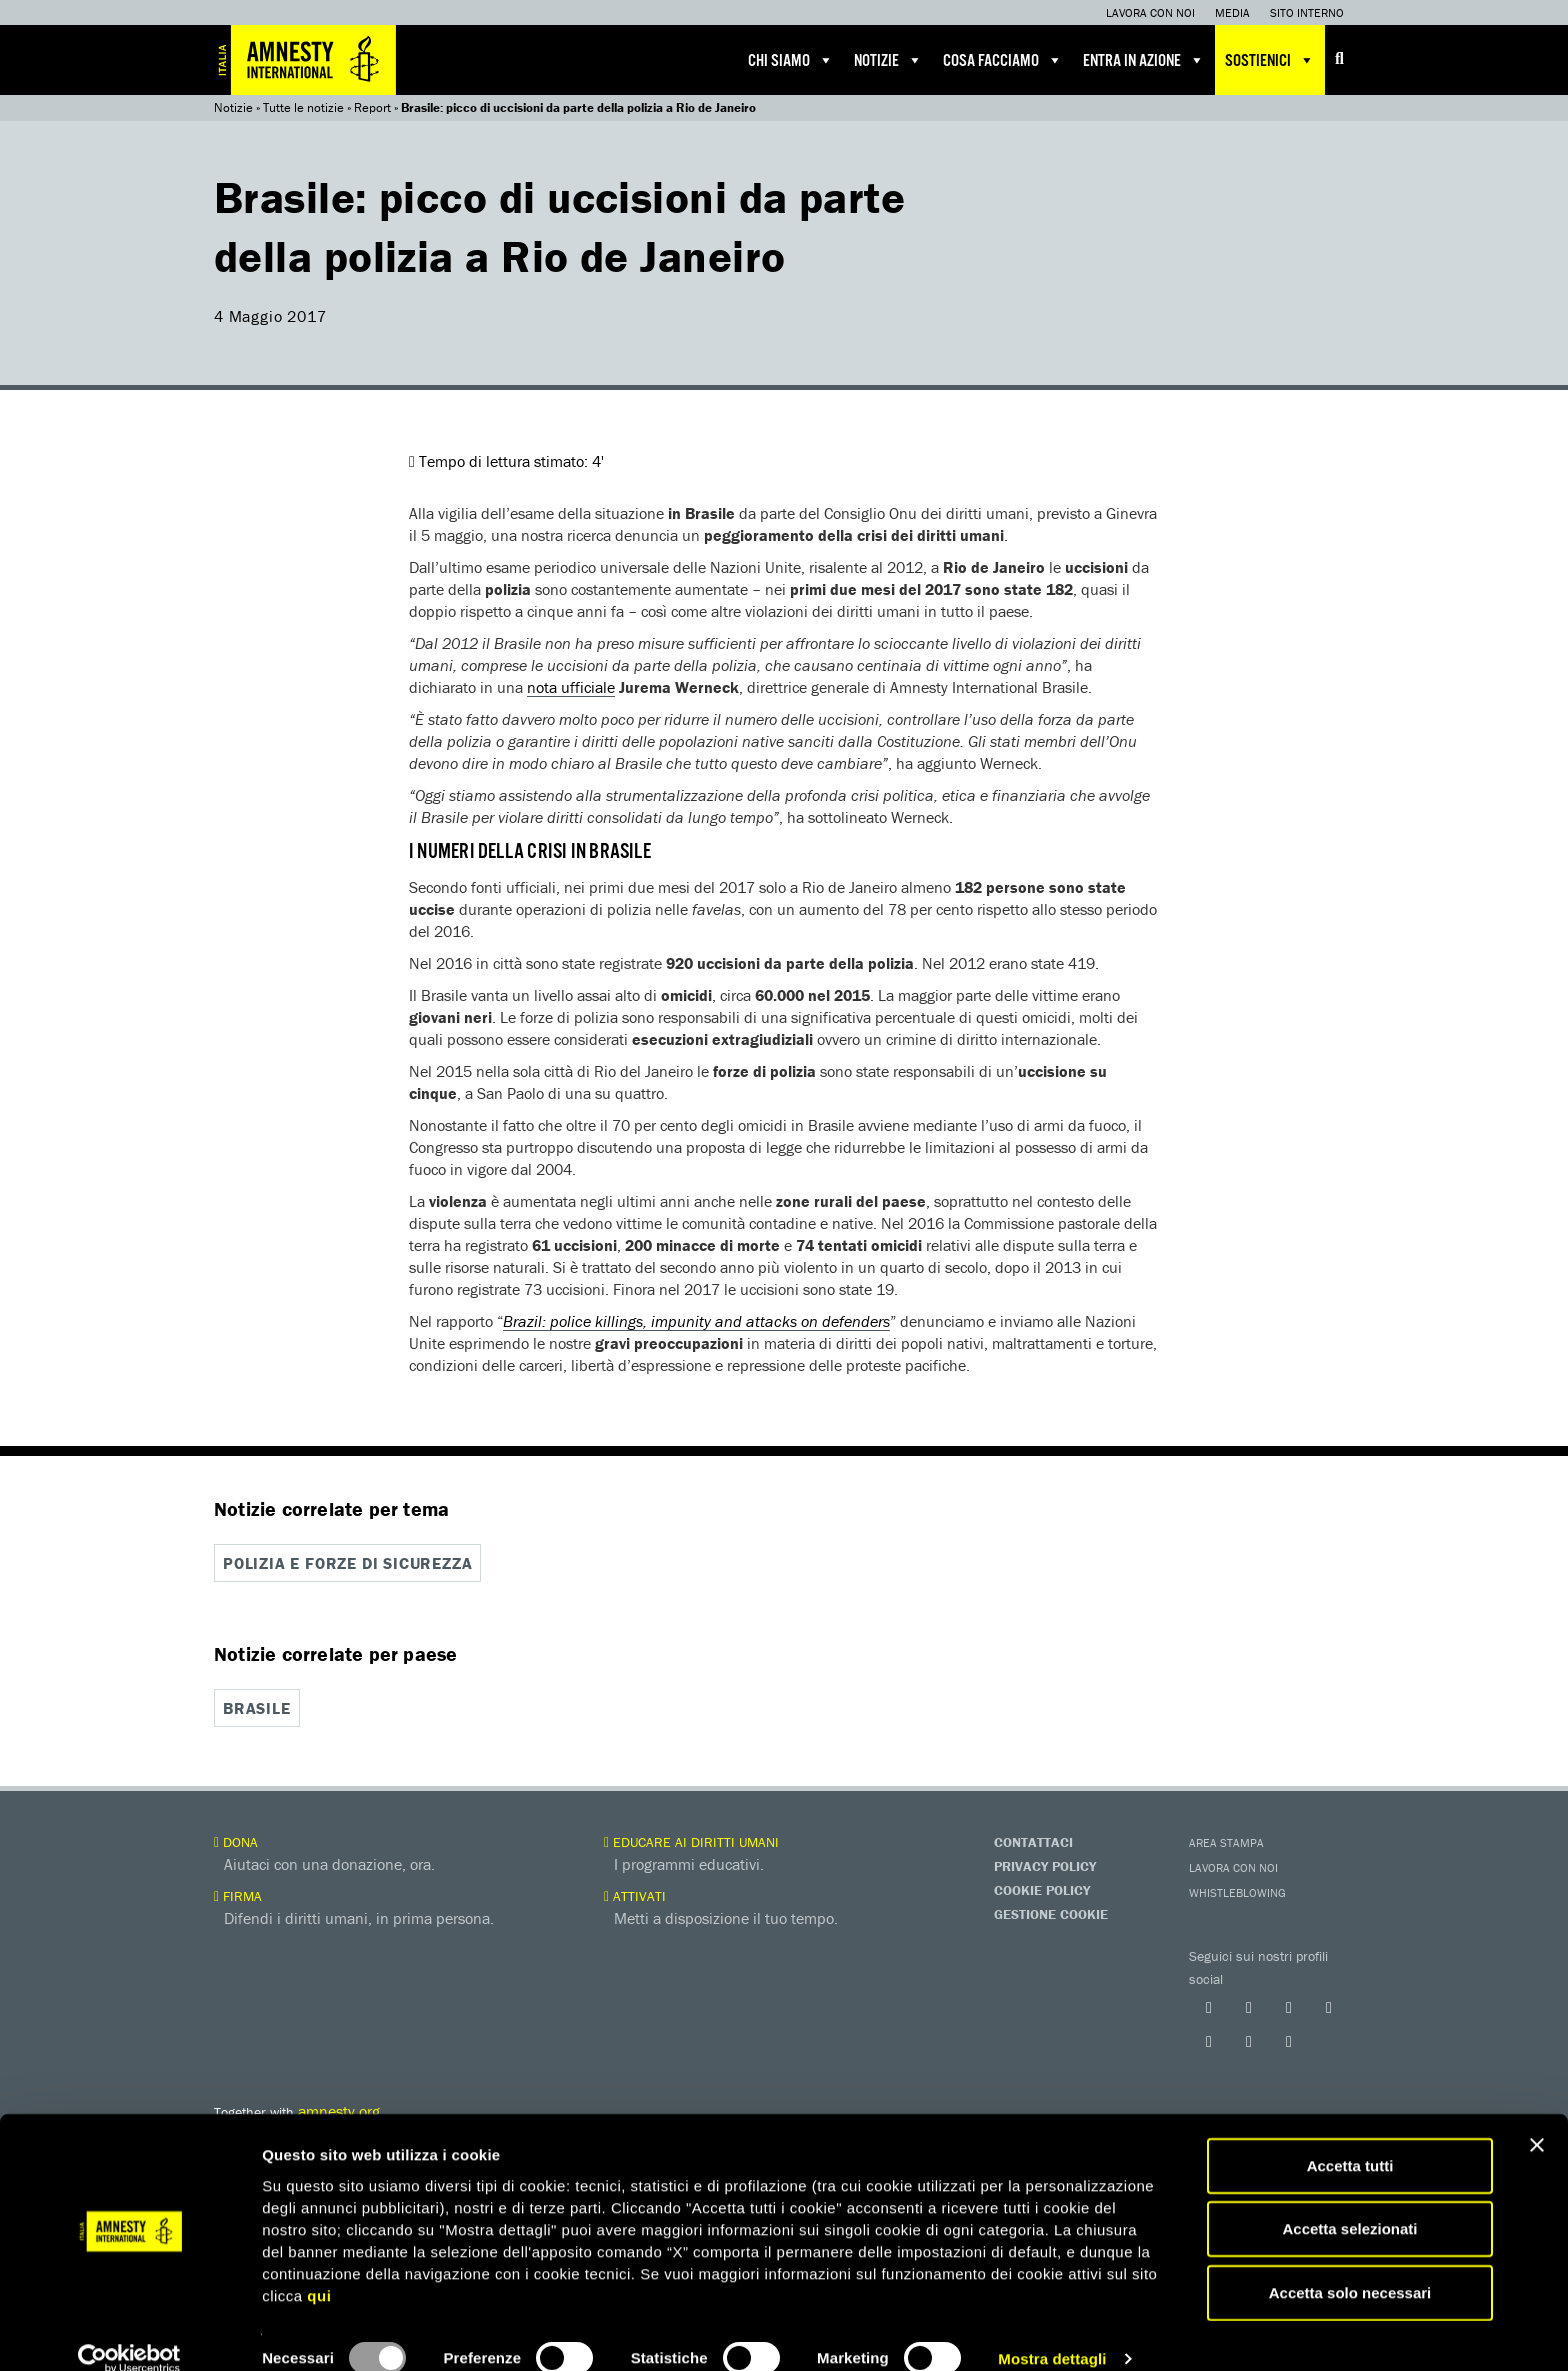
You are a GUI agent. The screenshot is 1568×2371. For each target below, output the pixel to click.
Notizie (888, 60)
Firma (238, 1894)
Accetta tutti (1350, 2137)
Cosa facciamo (1003, 60)
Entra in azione (1144, 60)
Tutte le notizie (303, 107)
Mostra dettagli (1052, 2331)
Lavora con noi (1150, 12)
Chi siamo (791, 60)
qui (319, 2267)
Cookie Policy (1042, 1888)
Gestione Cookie (1051, 1912)
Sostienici (1270, 60)
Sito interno (1307, 12)
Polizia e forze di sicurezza (347, 1563)
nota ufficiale (571, 687)
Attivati (635, 1894)
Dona (236, 1840)
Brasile (257, 1707)
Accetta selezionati (1349, 2201)
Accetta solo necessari (1350, 2264)
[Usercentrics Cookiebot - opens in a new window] (129, 2332)
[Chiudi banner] (1537, 2117)
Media (1232, 12)
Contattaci (1033, 1840)
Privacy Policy (1045, 1864)
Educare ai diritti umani (691, 1840)
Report (372, 107)
